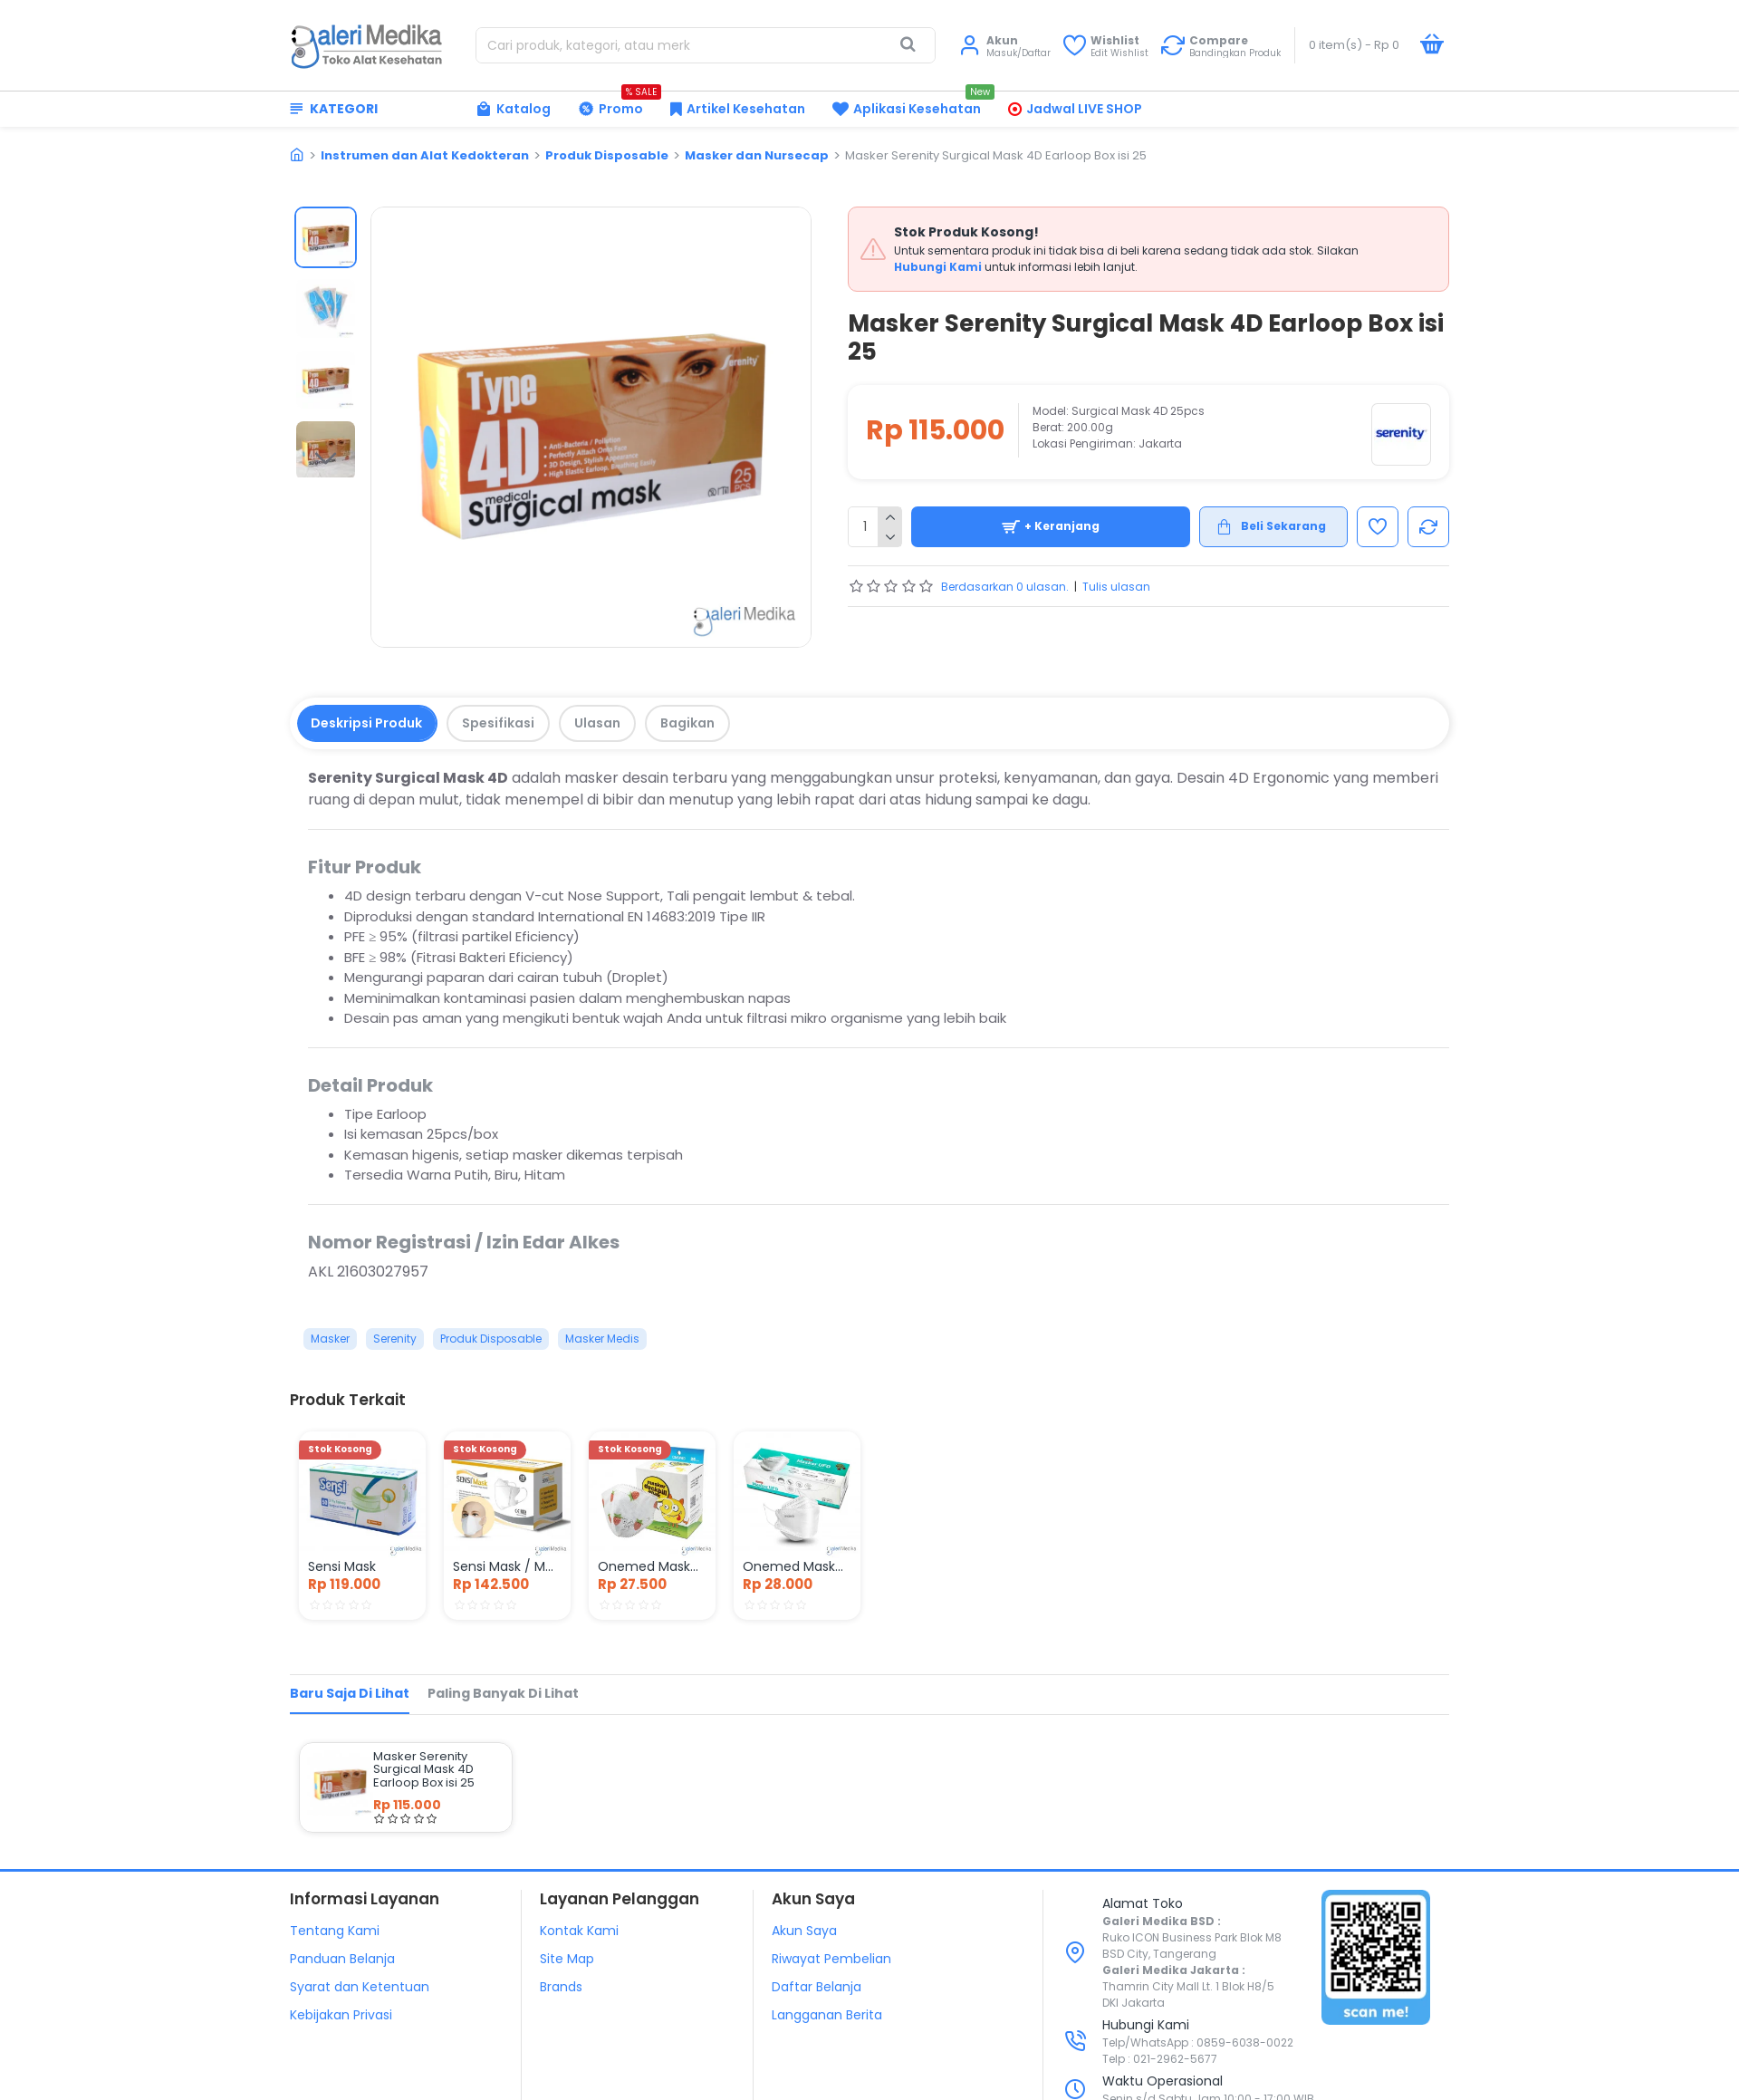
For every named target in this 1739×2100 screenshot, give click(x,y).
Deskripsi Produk (366, 723)
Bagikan (687, 723)
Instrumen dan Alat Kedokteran (425, 155)
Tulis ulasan (1116, 586)
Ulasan (597, 723)
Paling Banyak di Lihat (503, 1693)
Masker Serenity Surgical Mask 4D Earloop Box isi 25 (424, 1769)
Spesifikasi (498, 723)
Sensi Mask (342, 1566)
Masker (330, 1338)
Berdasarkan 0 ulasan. (1005, 586)
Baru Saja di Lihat (349, 1693)
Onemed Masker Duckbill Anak (652, 1566)
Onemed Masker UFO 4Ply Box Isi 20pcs (797, 1566)
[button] (325, 459)
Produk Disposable (606, 155)
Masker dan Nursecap (757, 155)
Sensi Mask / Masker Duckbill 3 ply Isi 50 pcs (507, 1566)
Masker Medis (602, 1338)
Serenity (395, 1338)
